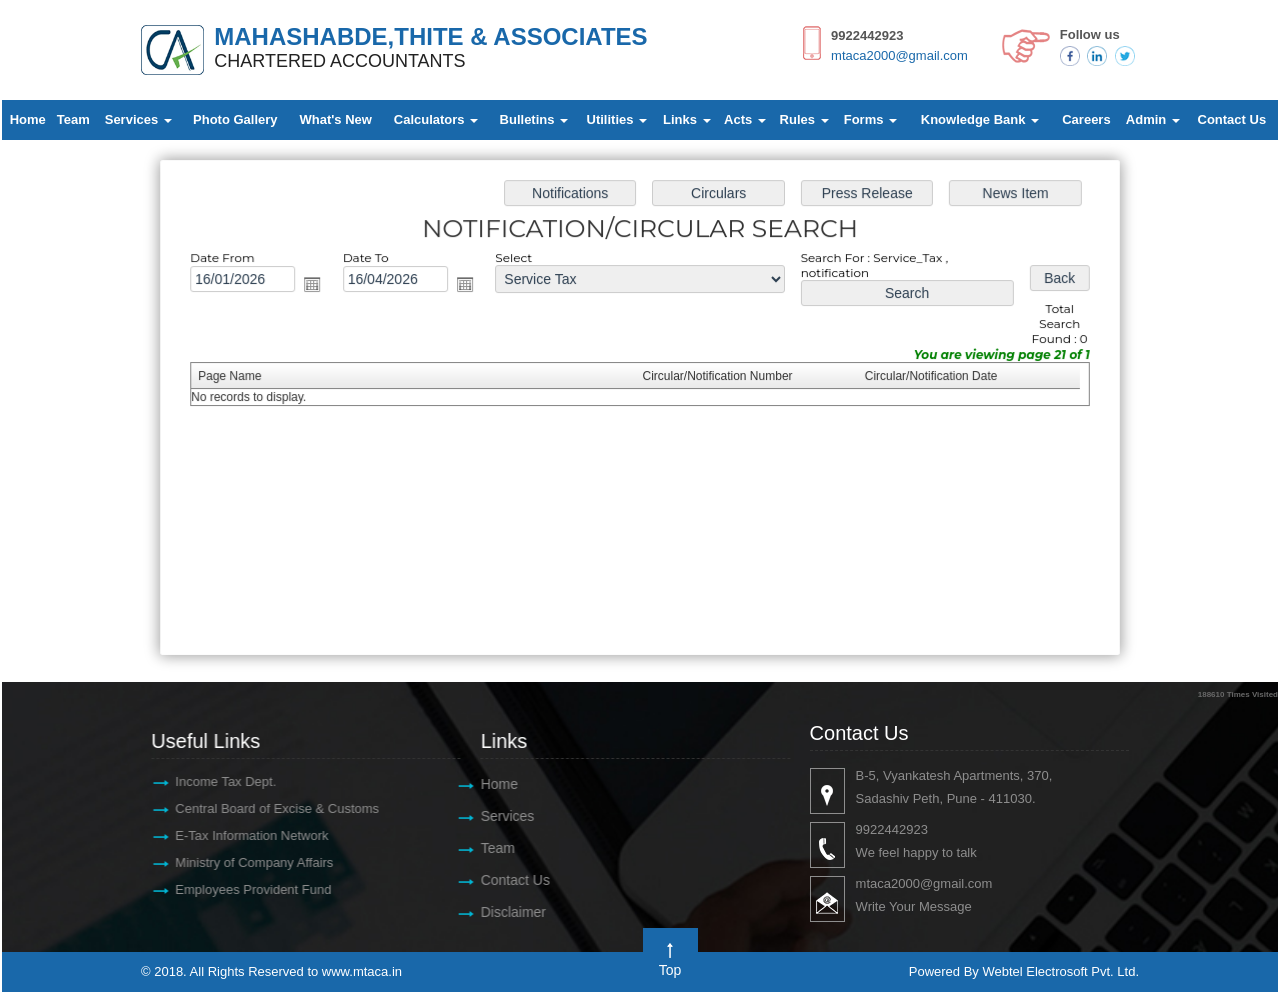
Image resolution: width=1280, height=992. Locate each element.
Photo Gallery (235, 119)
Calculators (436, 119)
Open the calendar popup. (322, 288)
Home (28, 119)
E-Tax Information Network (241, 835)
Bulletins (534, 119)
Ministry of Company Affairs (244, 862)
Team (73, 119)
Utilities (617, 119)
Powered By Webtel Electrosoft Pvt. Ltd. (1024, 971)
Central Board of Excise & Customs (267, 808)
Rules (804, 119)
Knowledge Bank (980, 119)
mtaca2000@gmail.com (899, 55)
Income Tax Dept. (215, 781)
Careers (1086, 119)
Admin (1153, 119)
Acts (745, 119)
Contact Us (1232, 119)
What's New (335, 119)
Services (138, 119)
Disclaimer (503, 912)
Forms (870, 119)
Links (687, 119)
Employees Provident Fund (243, 889)
